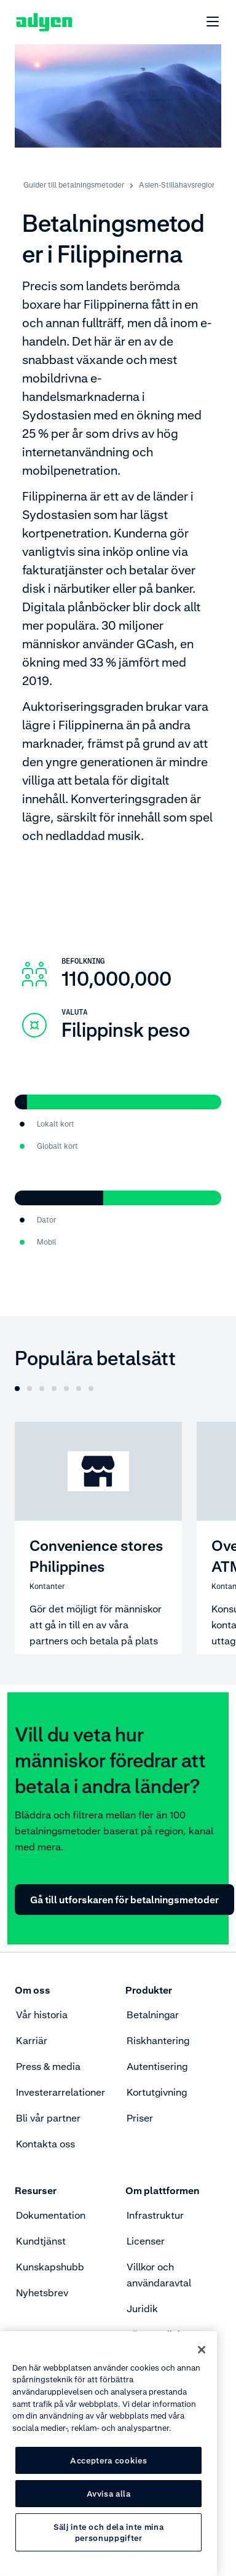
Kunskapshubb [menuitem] (50, 2267)
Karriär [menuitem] (31, 2040)
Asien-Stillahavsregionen (182, 184)
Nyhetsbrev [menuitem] (42, 2292)
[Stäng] (201, 2349)
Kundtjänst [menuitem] (41, 2241)
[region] (108, 2453)
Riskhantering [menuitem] (158, 2040)
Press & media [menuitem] (48, 2066)
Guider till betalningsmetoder (73, 184)
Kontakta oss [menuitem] (45, 2144)
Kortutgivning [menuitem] (157, 2092)
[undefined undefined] (206, 22)
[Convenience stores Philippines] (98, 1538)
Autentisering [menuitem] (157, 2066)
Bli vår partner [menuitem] (48, 2118)
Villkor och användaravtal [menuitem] (159, 2275)
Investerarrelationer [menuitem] (60, 2092)
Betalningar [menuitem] (153, 2014)
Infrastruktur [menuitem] (155, 2215)
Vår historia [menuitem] (42, 2014)
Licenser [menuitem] (146, 2241)
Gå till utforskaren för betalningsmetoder (124, 1899)
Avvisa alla (109, 2494)
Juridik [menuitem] (142, 2308)
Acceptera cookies (108, 2460)
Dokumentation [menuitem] (50, 2215)
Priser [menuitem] (140, 2118)
